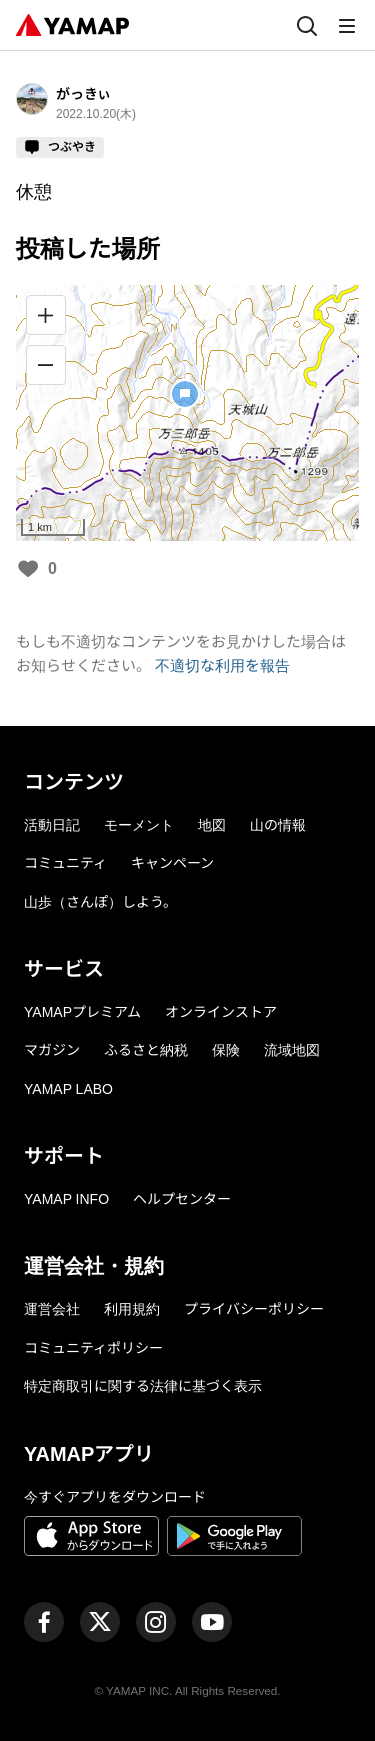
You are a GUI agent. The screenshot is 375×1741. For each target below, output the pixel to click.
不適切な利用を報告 (222, 665)
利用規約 (132, 1309)
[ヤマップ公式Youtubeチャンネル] (212, 1622)
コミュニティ (65, 863)
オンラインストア (221, 1012)
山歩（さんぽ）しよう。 (100, 902)
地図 (212, 825)
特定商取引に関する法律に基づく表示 (143, 1386)
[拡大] (46, 315)
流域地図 (292, 1050)
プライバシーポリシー (254, 1309)
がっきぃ (83, 94)
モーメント (139, 825)
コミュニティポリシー (93, 1348)
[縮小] (46, 365)
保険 (226, 1050)
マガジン (52, 1050)
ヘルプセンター (182, 1199)
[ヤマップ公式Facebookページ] (44, 1622)
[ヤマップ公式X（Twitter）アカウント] (100, 1622)
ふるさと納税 (146, 1050)
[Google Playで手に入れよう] (234, 1539)
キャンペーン (172, 863)
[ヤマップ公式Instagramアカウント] (156, 1622)
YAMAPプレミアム (82, 1012)
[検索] (307, 25)
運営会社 (52, 1309)
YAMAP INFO (66, 1199)
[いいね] (28, 569)
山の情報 (278, 825)
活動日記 (52, 825)
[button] (185, 394)
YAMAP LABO (68, 1089)
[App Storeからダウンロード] (91, 1539)
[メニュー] (347, 25)
